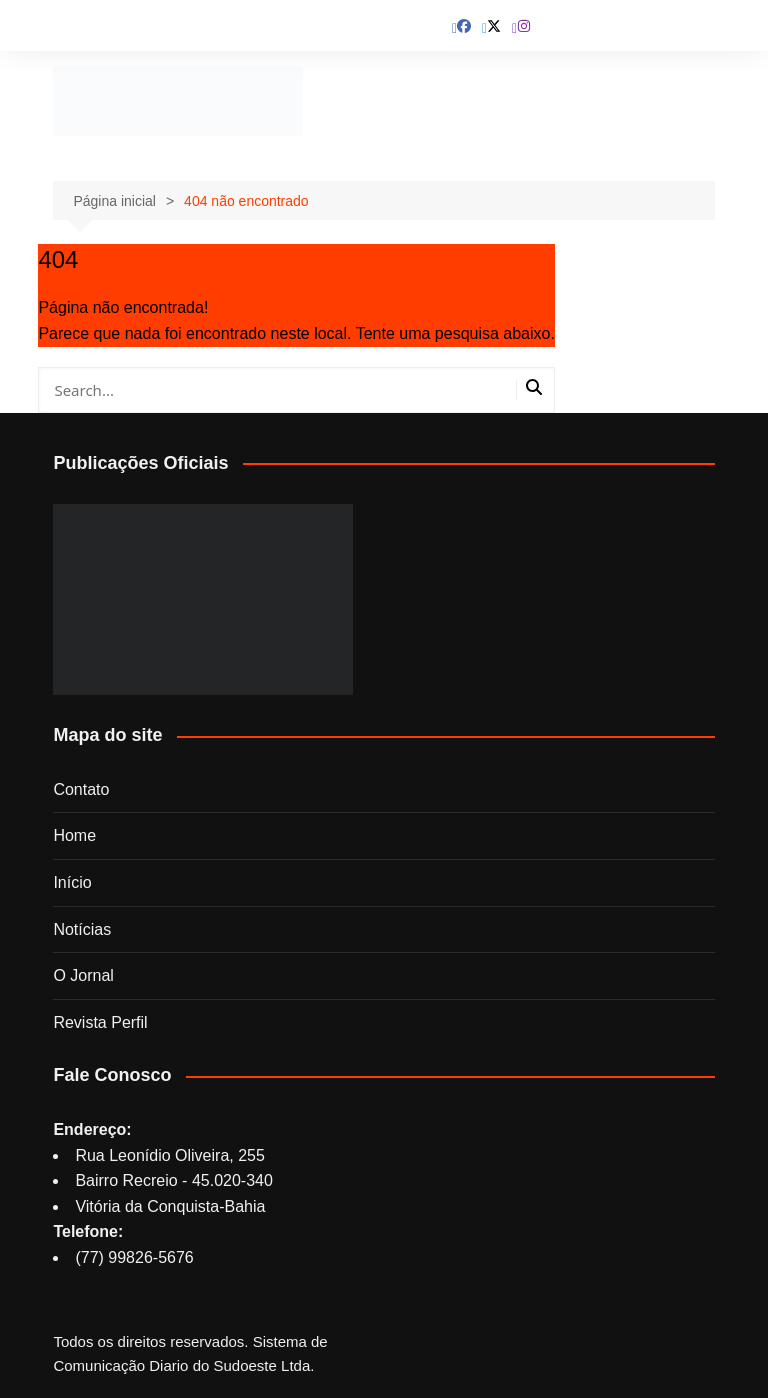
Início (72, 882)
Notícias (82, 929)
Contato (81, 789)
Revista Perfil (100, 1022)
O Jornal (83, 975)
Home (74, 835)
